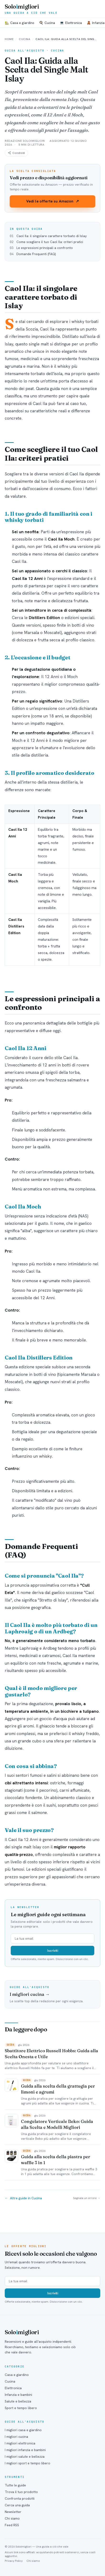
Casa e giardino (19, 22)
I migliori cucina (16, 2436)
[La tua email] (52, 1938)
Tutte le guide (15, 2485)
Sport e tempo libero (21, 2408)
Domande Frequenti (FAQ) (36, 254)
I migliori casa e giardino (23, 2430)
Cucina (47, 22)
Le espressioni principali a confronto (44, 248)
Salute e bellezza (18, 2401)
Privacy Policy (14, 2561)
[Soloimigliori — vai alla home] (31, 9)
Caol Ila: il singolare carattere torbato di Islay (51, 236)
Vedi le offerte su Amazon (52, 201)
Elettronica (71, 22)
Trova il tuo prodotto (21, 2492)
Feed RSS (12, 2525)
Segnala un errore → (86, 2198)
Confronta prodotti (20, 2498)
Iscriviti (52, 1950)
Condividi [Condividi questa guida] (16, 153)
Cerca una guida (17, 2505)
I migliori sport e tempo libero (27, 2463)
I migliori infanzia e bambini (25, 2450)
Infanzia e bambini (18, 2394)
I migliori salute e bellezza (25, 2456)
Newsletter (13, 2512)
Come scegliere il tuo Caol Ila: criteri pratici (49, 242)
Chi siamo (12, 2518)
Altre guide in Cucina (23, 2198)
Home (9, 39)
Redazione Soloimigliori (25, 141)
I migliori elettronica (20, 2443)
